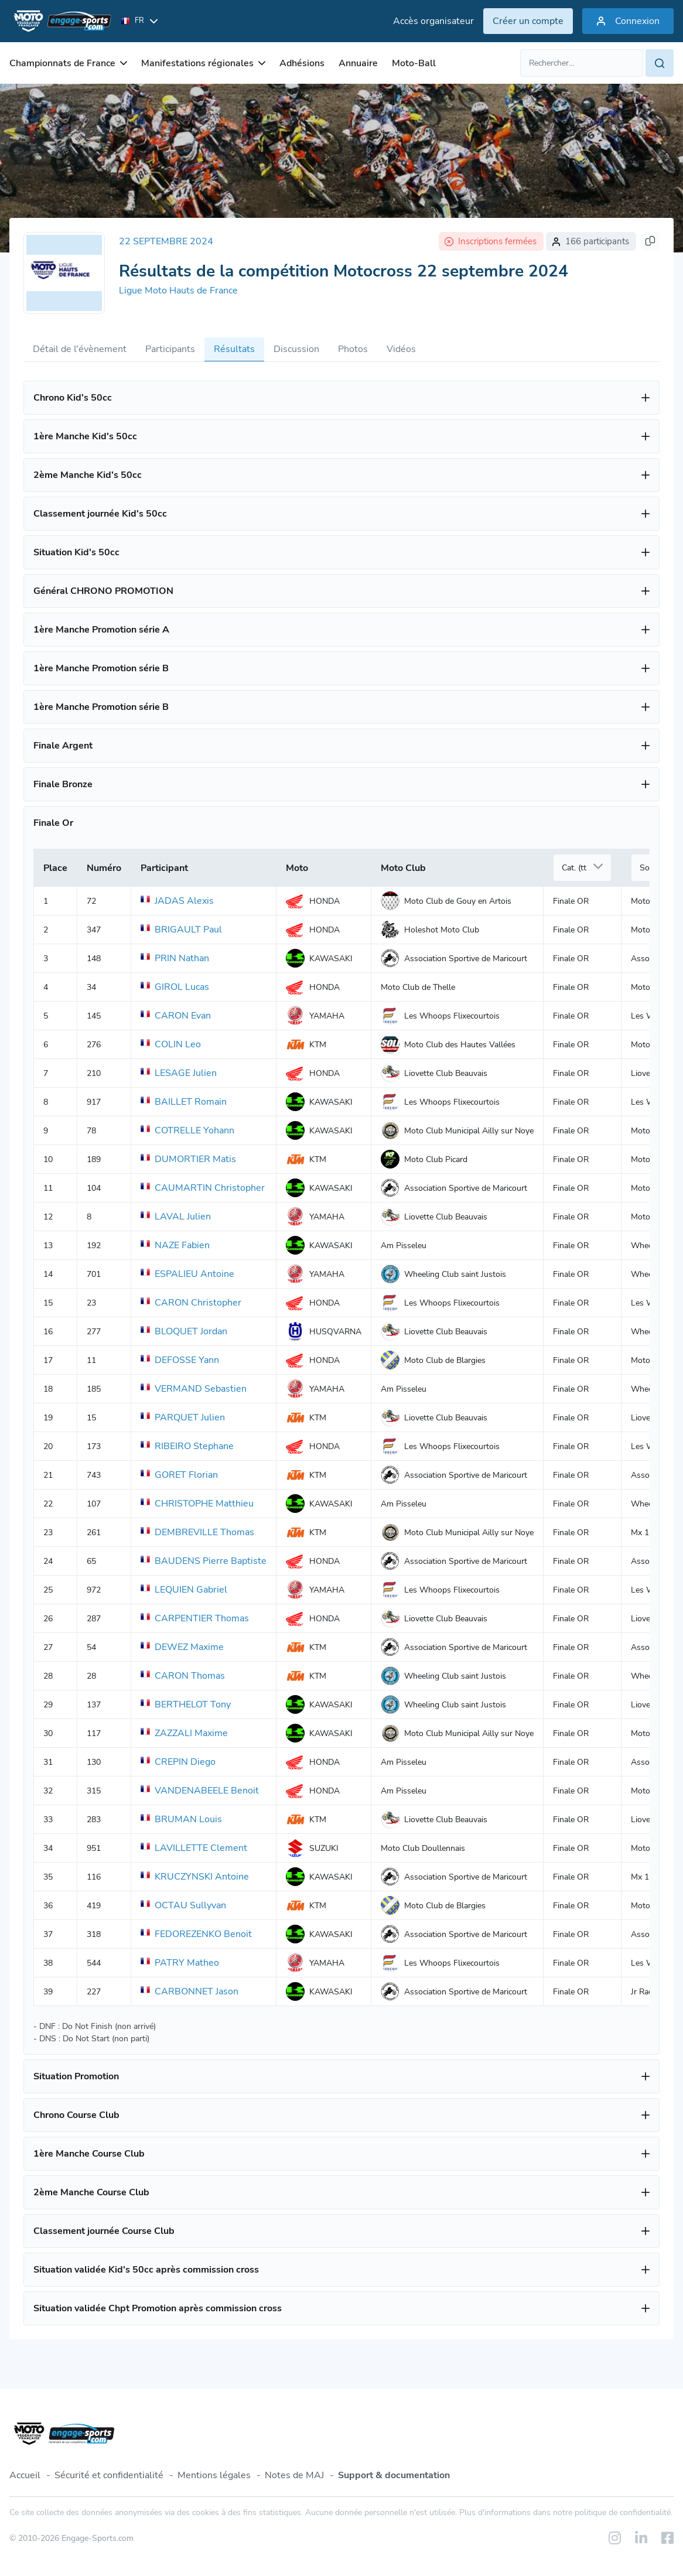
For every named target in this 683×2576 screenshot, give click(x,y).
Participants (170, 349)
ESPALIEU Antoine (187, 1273)
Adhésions (302, 63)
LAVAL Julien (176, 1216)
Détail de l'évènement (80, 349)
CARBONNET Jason (189, 1991)
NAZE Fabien (175, 1245)
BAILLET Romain (184, 1101)
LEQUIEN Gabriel (184, 1589)
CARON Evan (176, 1015)
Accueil (24, 2475)
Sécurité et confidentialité (108, 2475)
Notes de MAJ (294, 2475)
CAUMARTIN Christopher (203, 1187)
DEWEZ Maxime (182, 1647)
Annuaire (358, 63)
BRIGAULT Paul (181, 929)
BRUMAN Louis (181, 1819)
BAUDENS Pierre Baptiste (204, 1561)
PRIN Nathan (175, 958)
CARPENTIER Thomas (195, 1618)
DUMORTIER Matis (188, 1159)
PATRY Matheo (180, 1962)
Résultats (234, 349)
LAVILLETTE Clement (194, 1848)
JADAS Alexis (177, 900)
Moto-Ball (414, 63)
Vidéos (401, 349)
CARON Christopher (191, 1302)
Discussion (296, 349)
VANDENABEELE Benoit (200, 1790)
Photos (353, 349)
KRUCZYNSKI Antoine (195, 1876)
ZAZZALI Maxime (184, 1733)
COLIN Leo (171, 1044)
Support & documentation (394, 2475)
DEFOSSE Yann (180, 1360)
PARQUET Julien (183, 1417)
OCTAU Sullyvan (183, 1905)
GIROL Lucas (175, 986)
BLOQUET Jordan (184, 1331)
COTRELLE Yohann (187, 1130)
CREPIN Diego (178, 1761)
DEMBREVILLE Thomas (197, 1532)
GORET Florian (179, 1474)
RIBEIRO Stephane (187, 1446)
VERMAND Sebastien (194, 1388)
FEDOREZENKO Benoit (196, 1934)
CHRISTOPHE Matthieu (197, 1503)
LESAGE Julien (179, 1073)
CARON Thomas (183, 1675)
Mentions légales (214, 2475)
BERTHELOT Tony (186, 1704)
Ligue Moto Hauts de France (178, 290)
